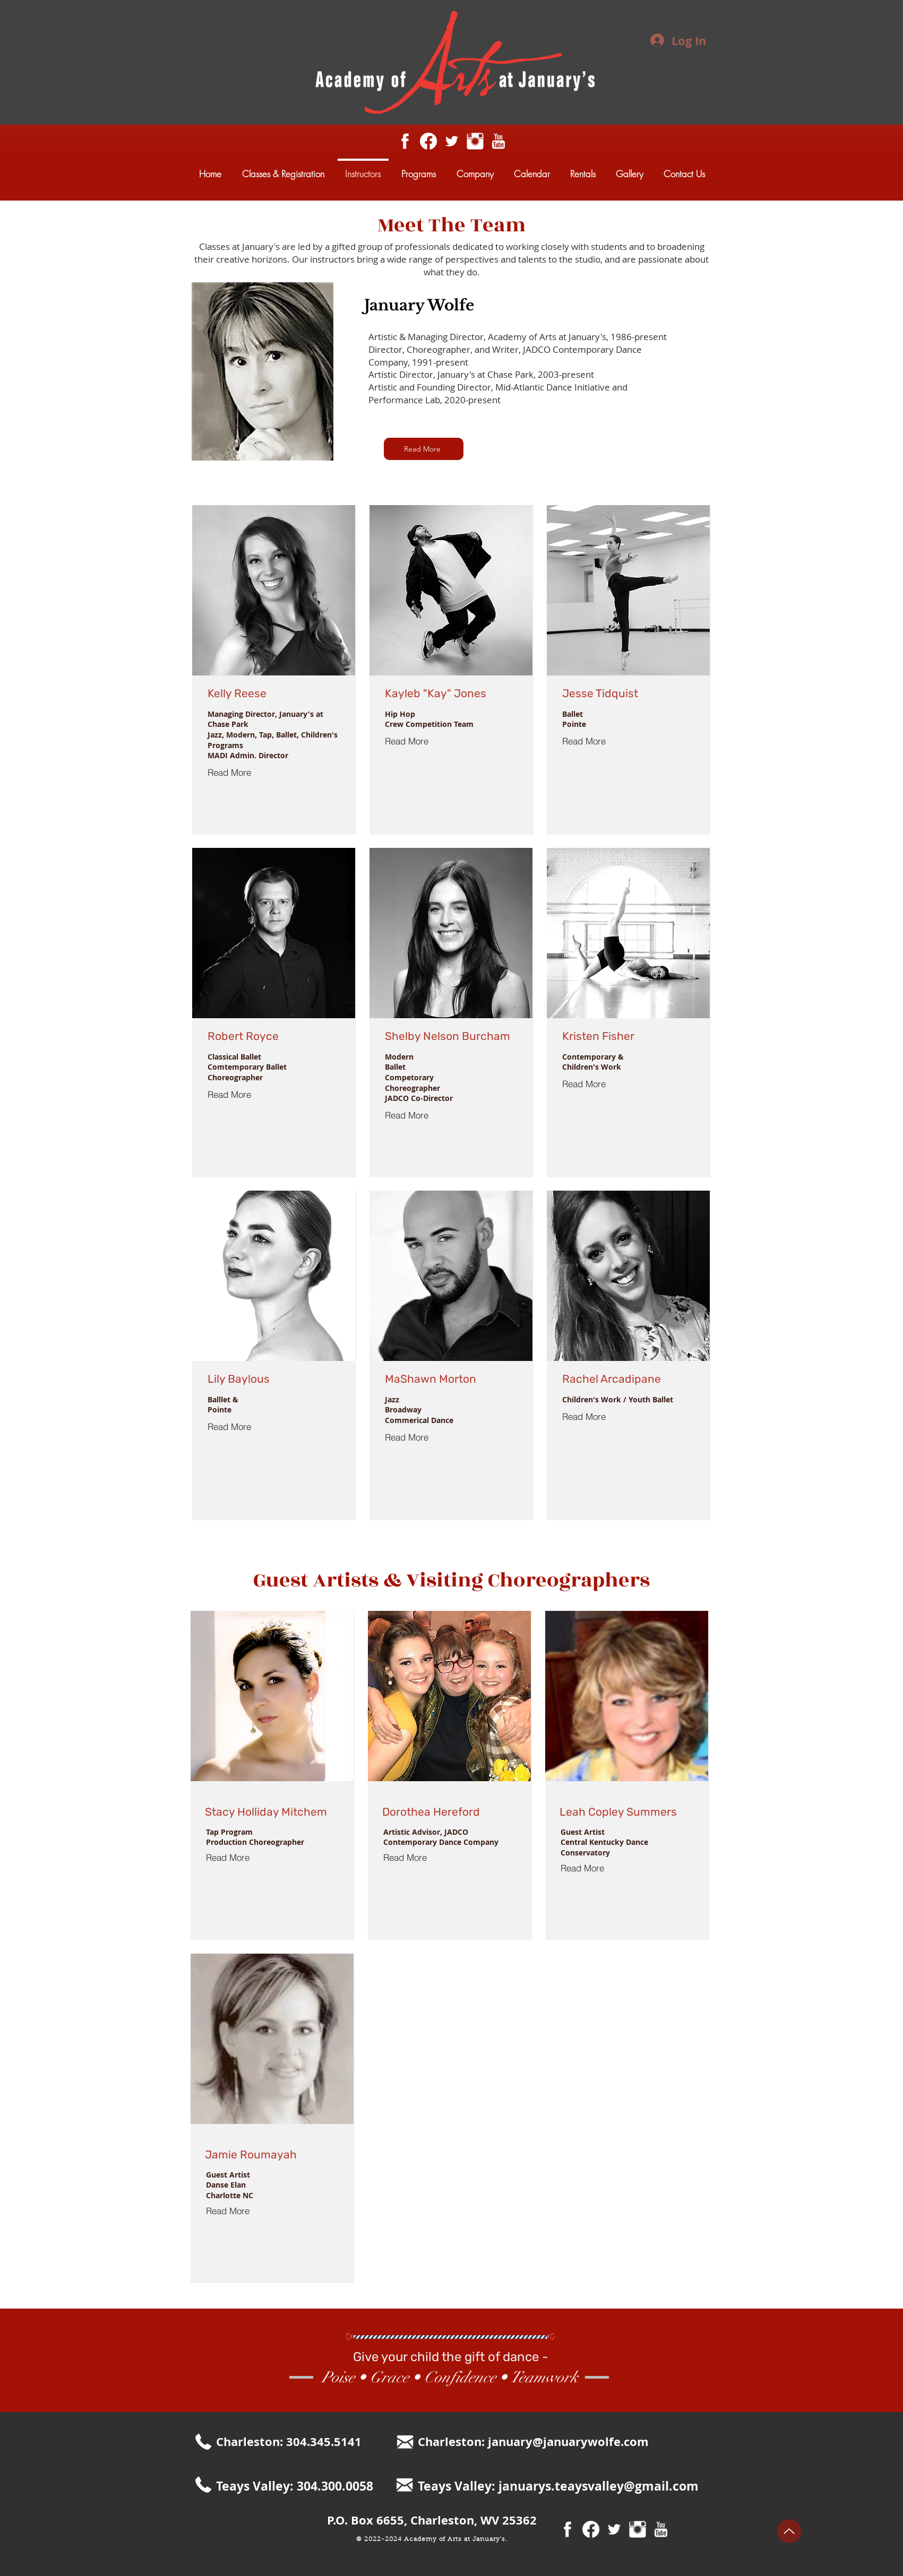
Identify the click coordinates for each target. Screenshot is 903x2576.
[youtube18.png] (498, 141)
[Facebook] (428, 141)
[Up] (789, 2531)
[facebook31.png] (405, 141)
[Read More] (239, 772)
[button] (423, 449)
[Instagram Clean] (475, 141)
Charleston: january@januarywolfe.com (533, 2441)
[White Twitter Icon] (451, 141)
